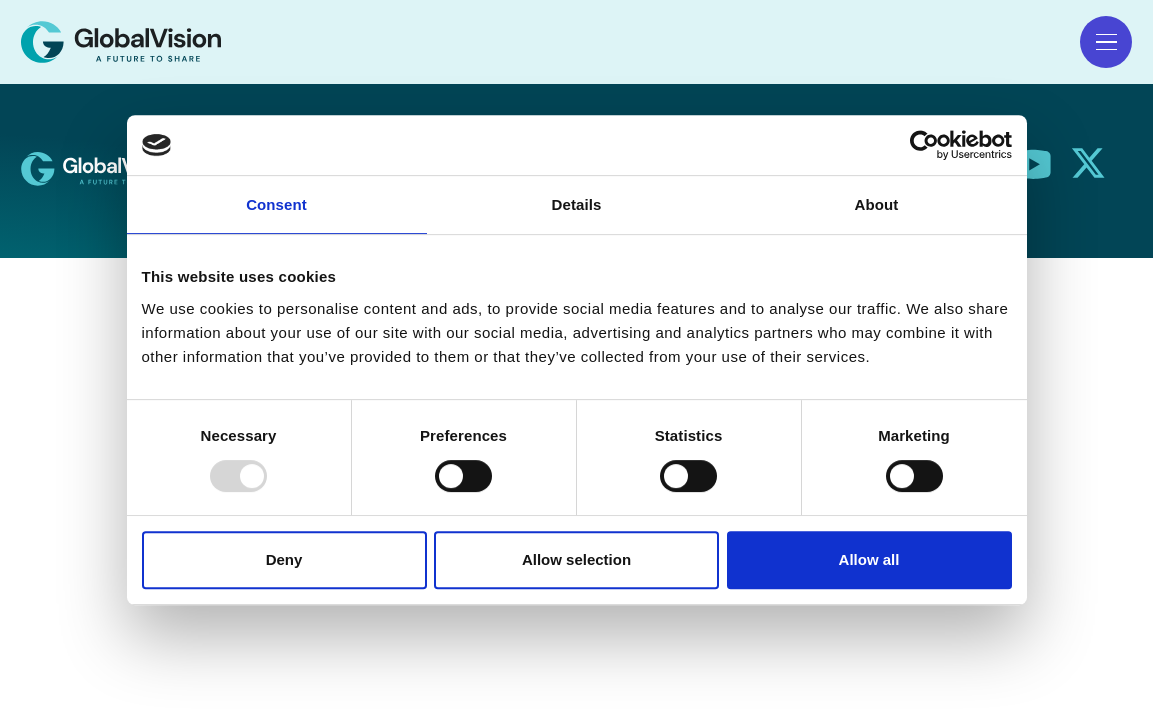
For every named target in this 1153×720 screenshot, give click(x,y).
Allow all (869, 559)
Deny (284, 559)
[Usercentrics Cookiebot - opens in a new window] (924, 145)
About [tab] (877, 204)
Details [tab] (577, 204)
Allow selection (576, 559)
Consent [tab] (276, 204)
